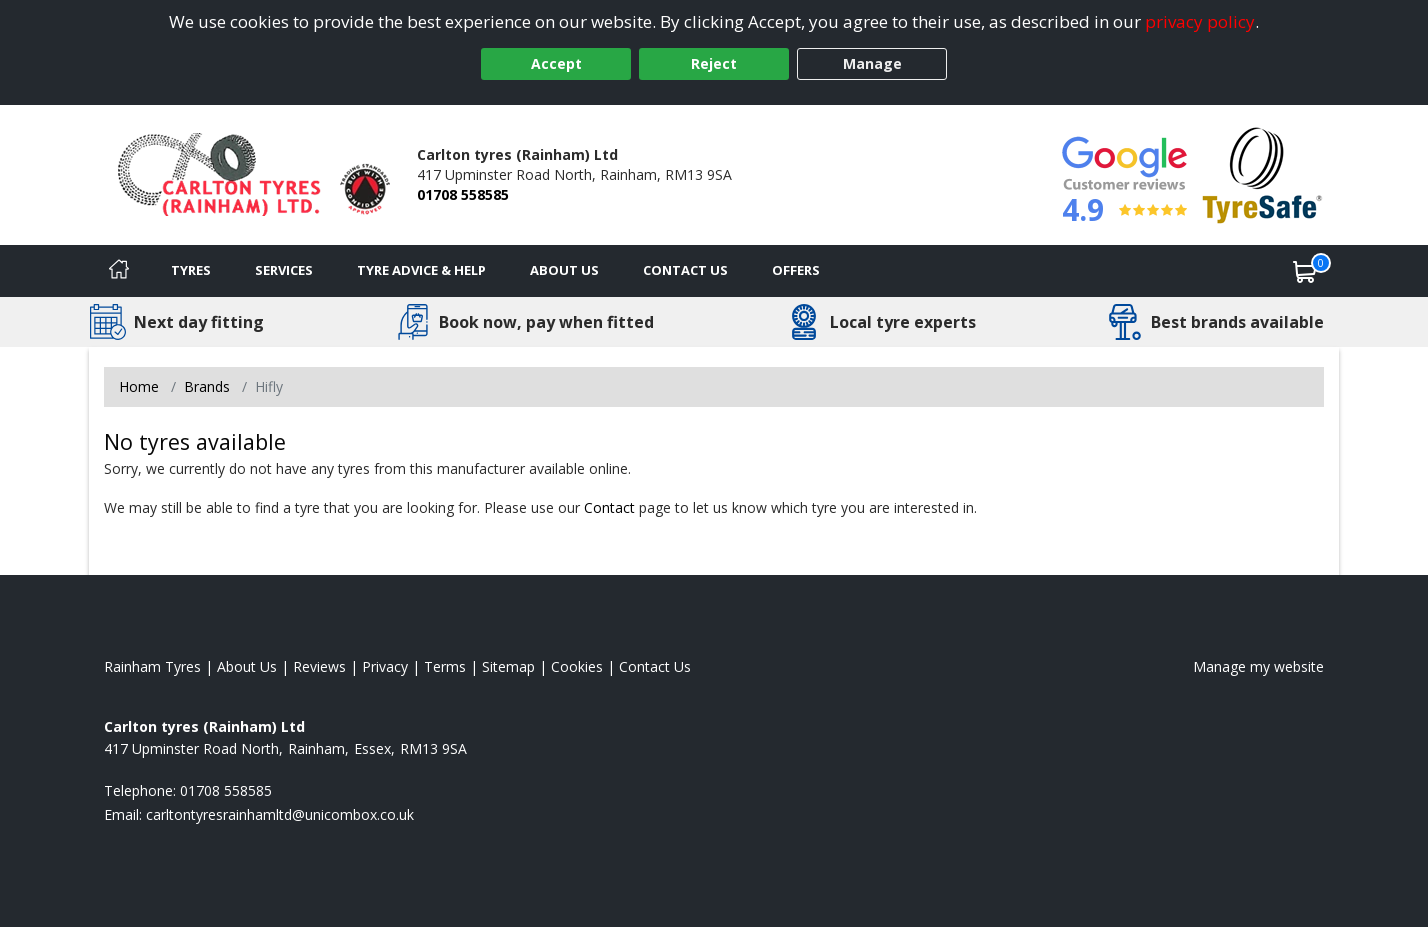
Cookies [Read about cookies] (577, 666)
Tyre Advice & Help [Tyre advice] (421, 270)
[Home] (119, 271)
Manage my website (1258, 666)
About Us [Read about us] (247, 666)
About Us (564, 270)
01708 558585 (463, 194)
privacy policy (1200, 21)
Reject (714, 63)
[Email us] (280, 814)
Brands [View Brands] (207, 386)
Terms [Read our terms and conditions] (445, 666)
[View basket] (1305, 271)
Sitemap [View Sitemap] (508, 666)
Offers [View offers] (796, 270)
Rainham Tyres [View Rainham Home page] (152, 666)
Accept (556, 63)
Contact (609, 507)
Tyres (191, 270)
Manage (872, 63)
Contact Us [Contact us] (685, 270)
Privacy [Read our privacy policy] (385, 666)
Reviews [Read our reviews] (319, 666)
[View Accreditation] (1262, 173)
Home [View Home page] (139, 386)
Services (284, 270)
